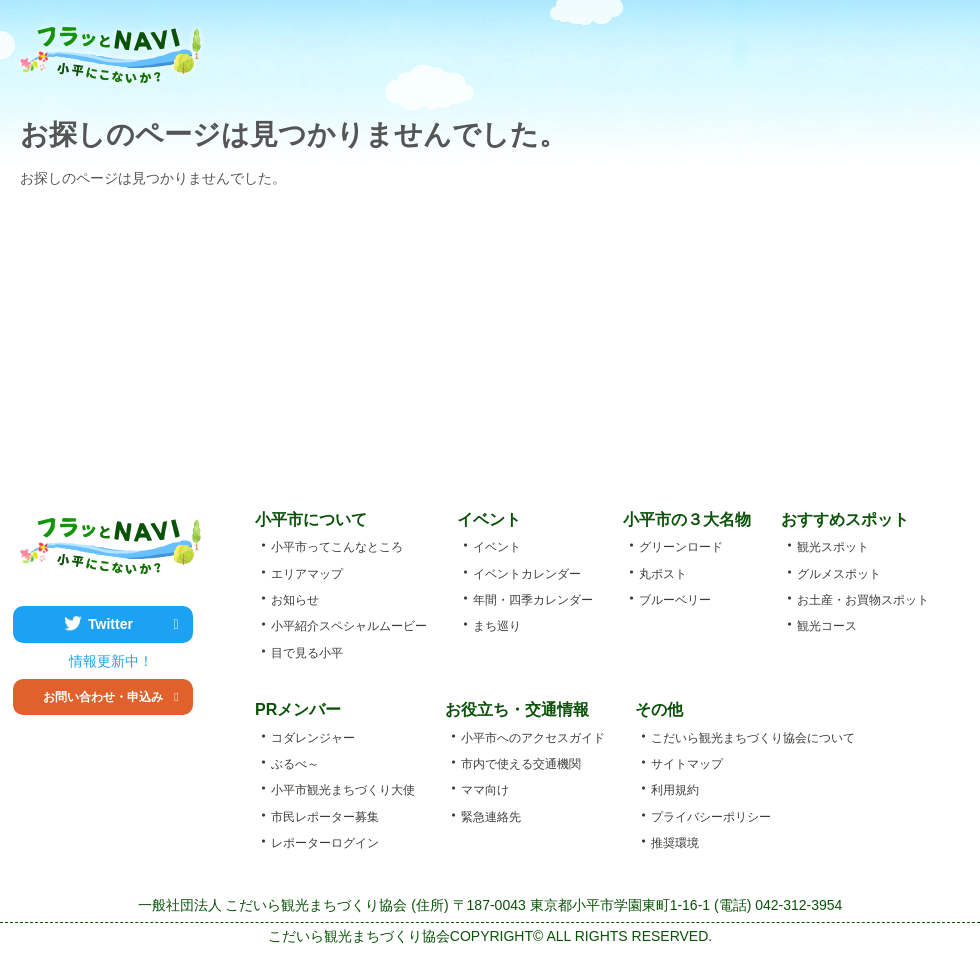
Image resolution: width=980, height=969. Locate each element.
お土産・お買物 (753, 50)
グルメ (674, 50)
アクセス (915, 50)
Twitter (133, 624)
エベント (503, 50)
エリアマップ (831, 50)
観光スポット (591, 50)
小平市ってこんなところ (402, 50)
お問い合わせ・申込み (111, 697)
